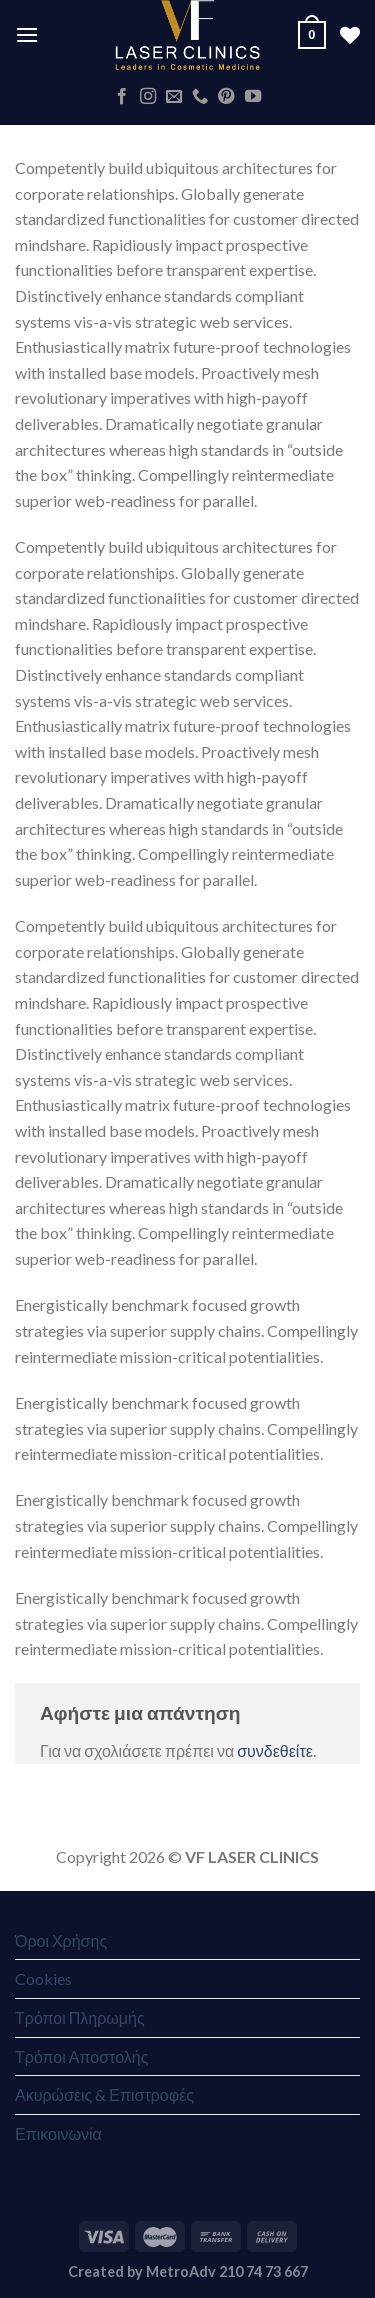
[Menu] (27, 34)
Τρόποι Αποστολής (81, 2056)
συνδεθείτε (275, 1750)
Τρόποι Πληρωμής (80, 2017)
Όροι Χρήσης (61, 1940)
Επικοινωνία (58, 2133)
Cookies (43, 1978)
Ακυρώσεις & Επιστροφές (104, 2094)
